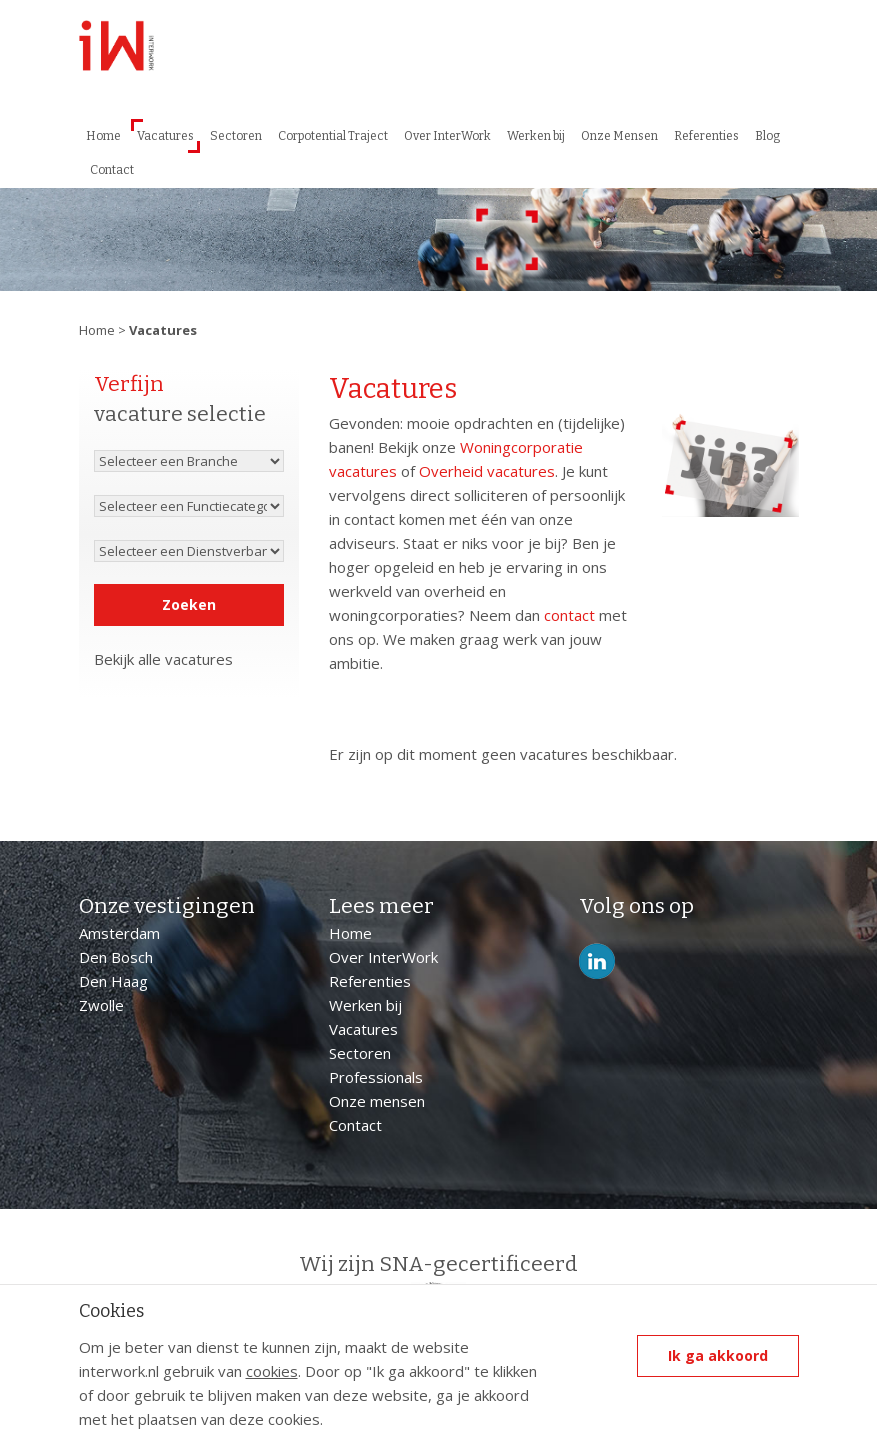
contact (569, 615)
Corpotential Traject (333, 136)
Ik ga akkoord (718, 1355)
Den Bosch (116, 957)
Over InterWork (447, 136)
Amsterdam (119, 933)
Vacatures (165, 136)
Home (103, 136)
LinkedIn (597, 961)
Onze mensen (377, 1101)
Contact (112, 170)
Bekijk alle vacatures (163, 659)
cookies (272, 1371)
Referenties (706, 136)
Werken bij (536, 136)
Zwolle (101, 1005)
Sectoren (236, 136)
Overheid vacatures (487, 471)
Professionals (376, 1077)
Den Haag (113, 981)
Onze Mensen (619, 136)
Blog (767, 136)
